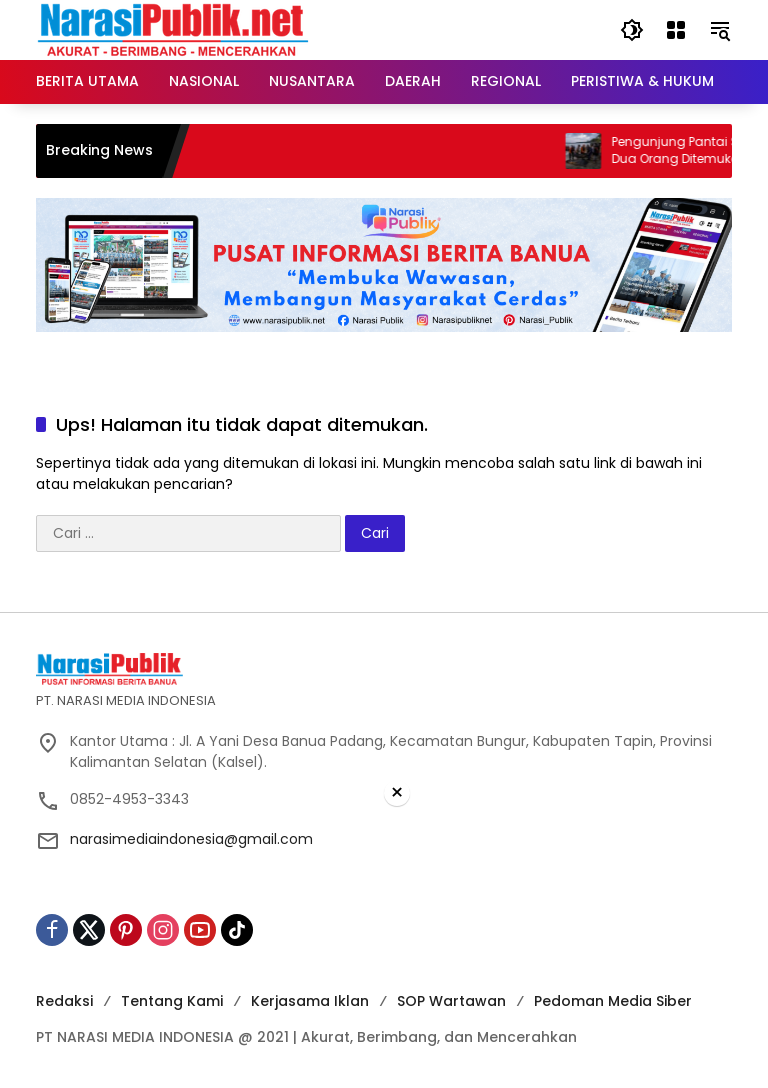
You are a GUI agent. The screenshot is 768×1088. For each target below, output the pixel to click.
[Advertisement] (384, 948)
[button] (632, 30)
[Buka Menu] (676, 30)
